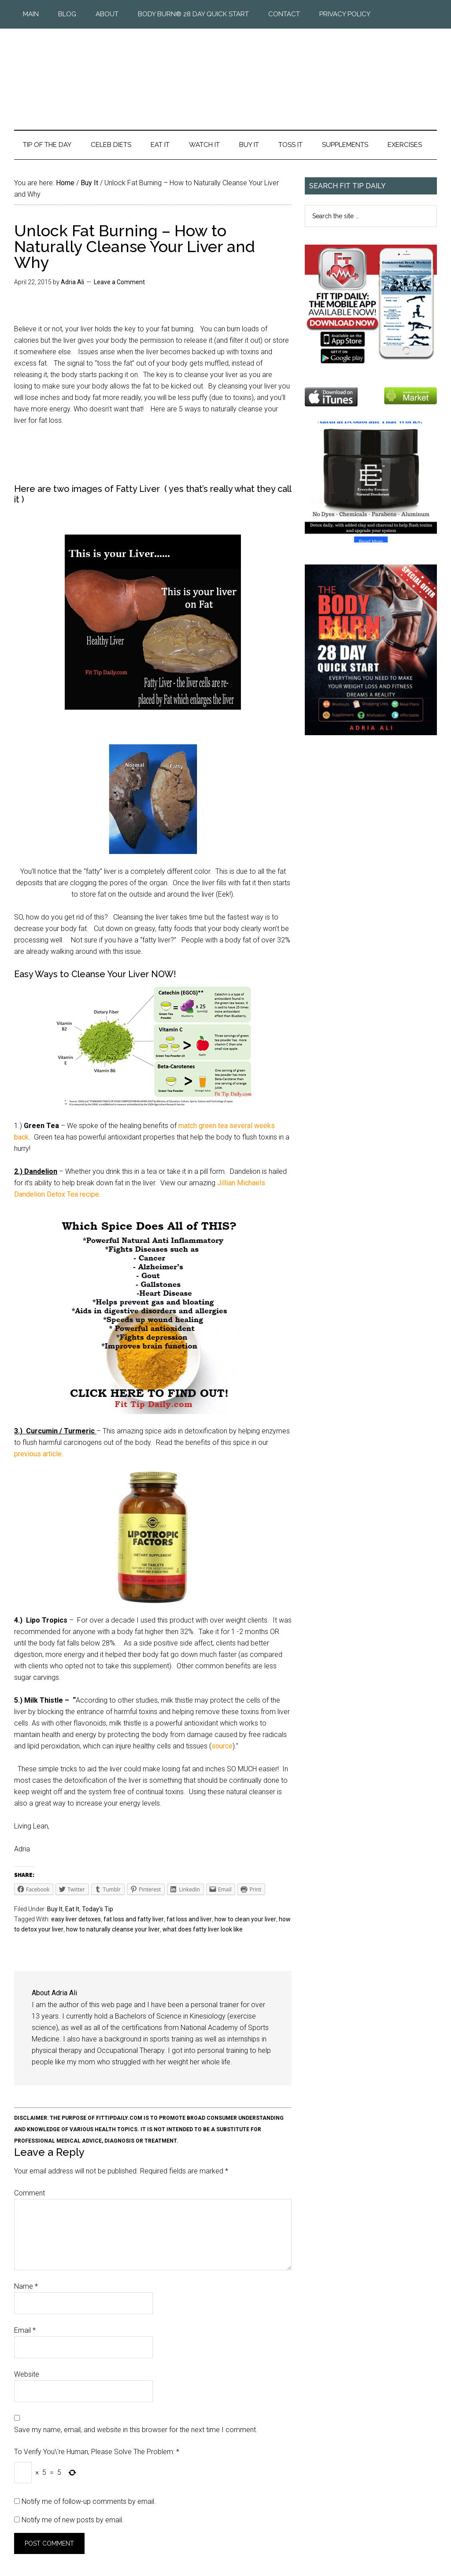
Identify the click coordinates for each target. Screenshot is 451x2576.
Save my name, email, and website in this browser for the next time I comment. (136, 2430)
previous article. (40, 1454)
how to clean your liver (245, 1919)
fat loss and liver (189, 1919)
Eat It (72, 1909)
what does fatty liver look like (203, 1929)
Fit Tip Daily (225, 72)
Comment (29, 2193)
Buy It (55, 1909)
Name (26, 2286)
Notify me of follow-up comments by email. (89, 2501)
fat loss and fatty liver (134, 1919)
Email (25, 2330)
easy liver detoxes (76, 1919)
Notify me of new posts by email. (73, 2520)
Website (26, 2374)
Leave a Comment (119, 282)
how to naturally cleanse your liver (113, 1929)
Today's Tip (97, 1909)
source (222, 1746)
